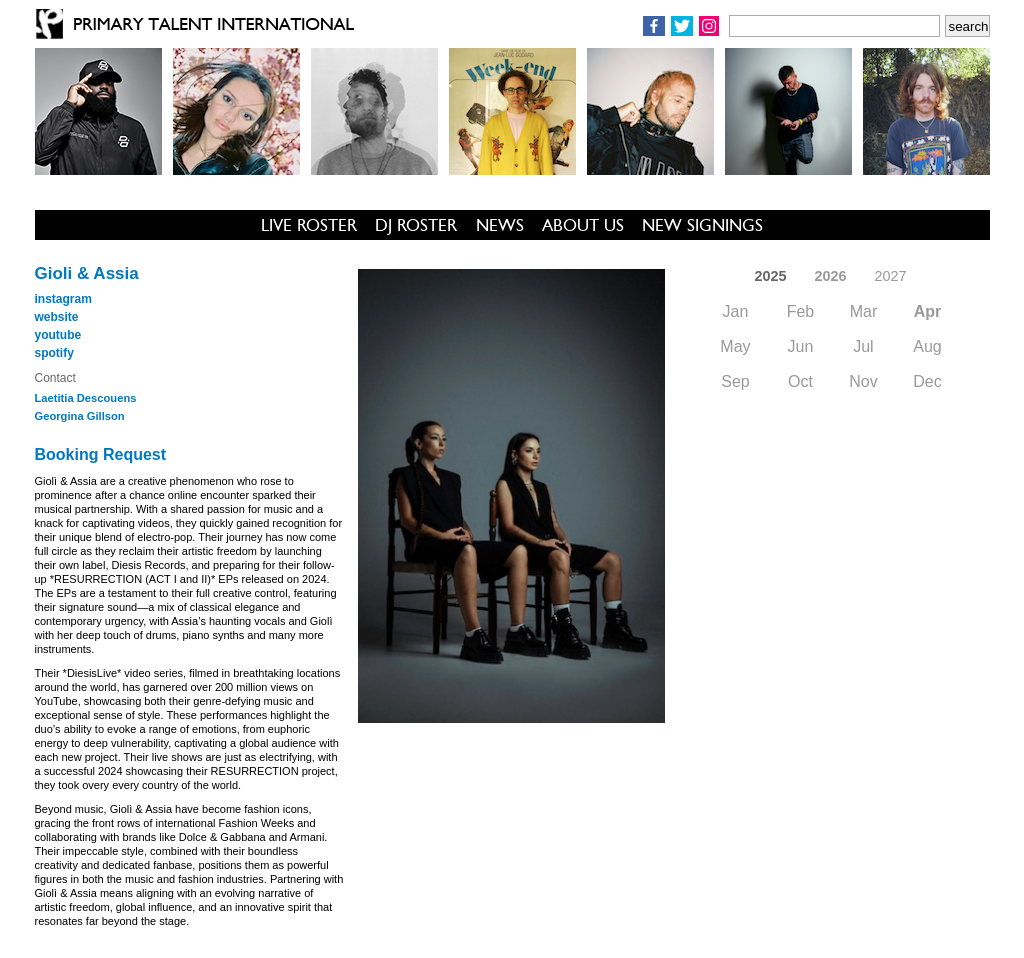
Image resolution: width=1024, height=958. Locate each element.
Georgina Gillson (80, 416)
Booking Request (101, 454)
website (57, 317)
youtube (58, 335)
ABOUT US (583, 225)
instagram (63, 299)
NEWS (500, 225)
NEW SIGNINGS (702, 225)
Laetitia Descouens (86, 398)
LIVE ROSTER (309, 225)
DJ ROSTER (416, 225)
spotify (54, 353)
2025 (770, 276)
